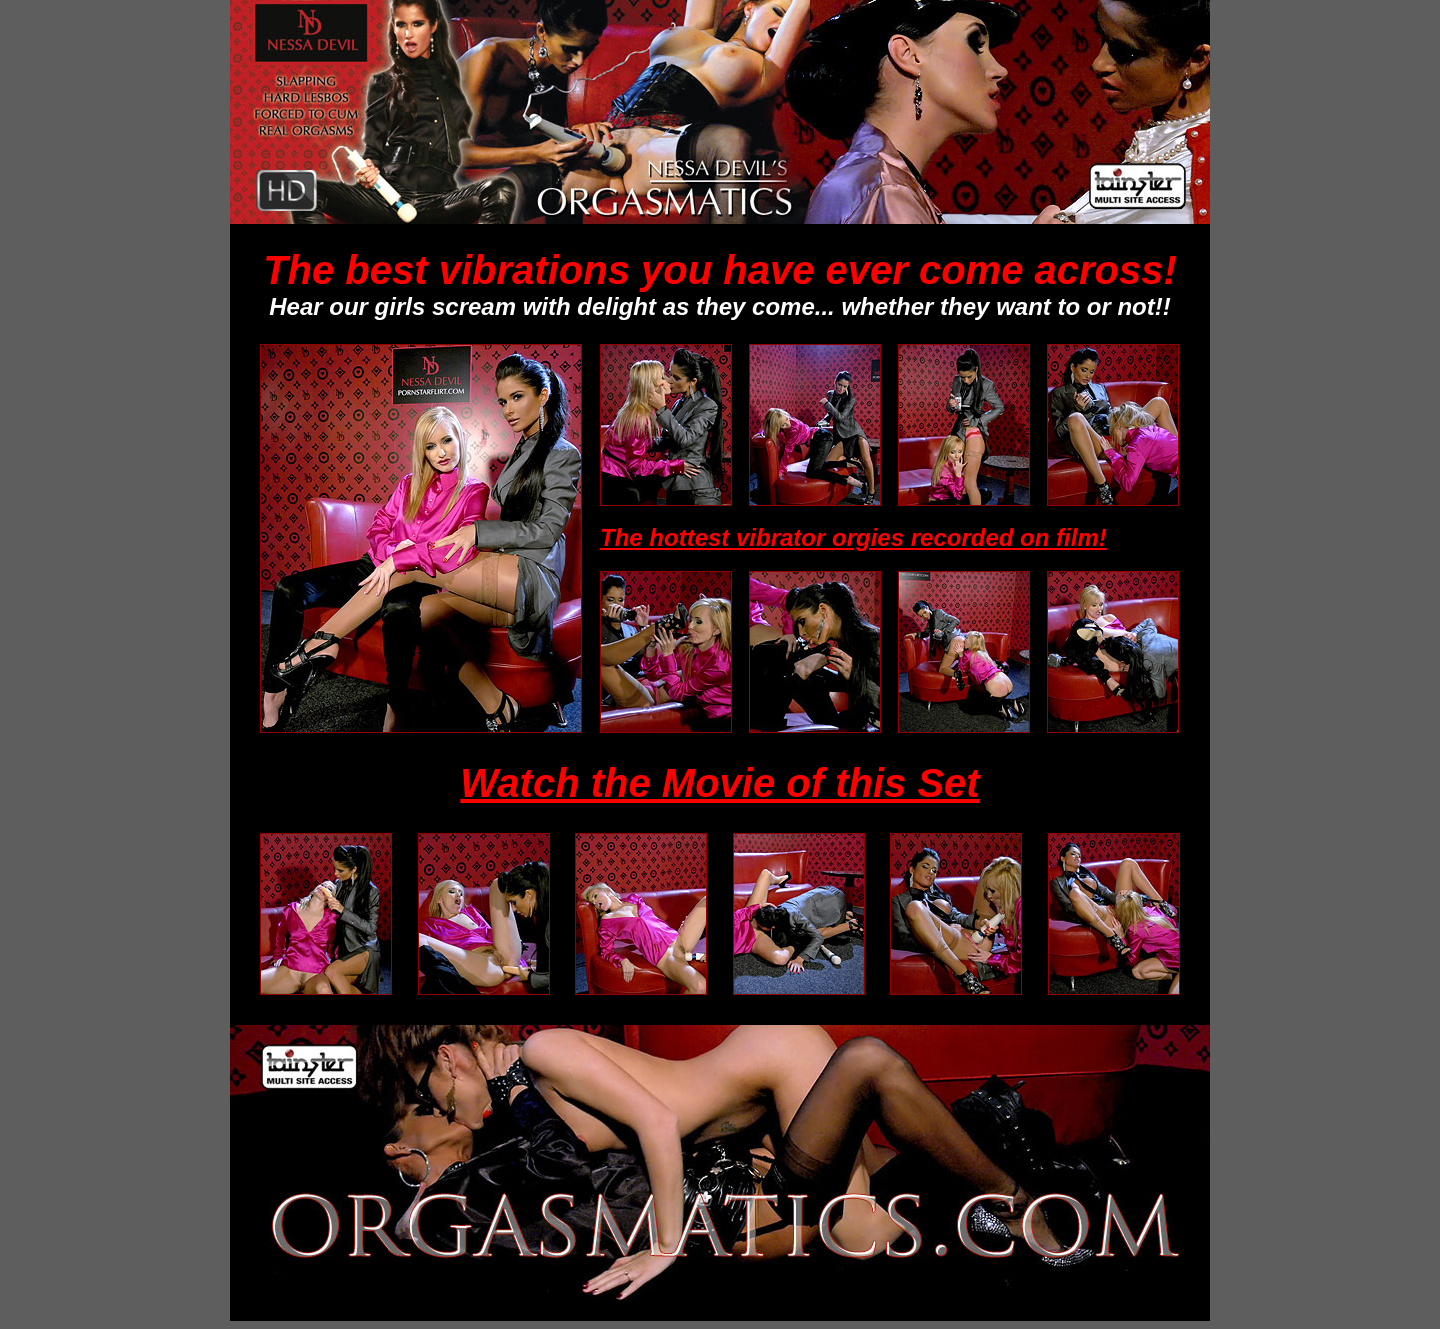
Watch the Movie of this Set (719, 783)
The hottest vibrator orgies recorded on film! (853, 537)
